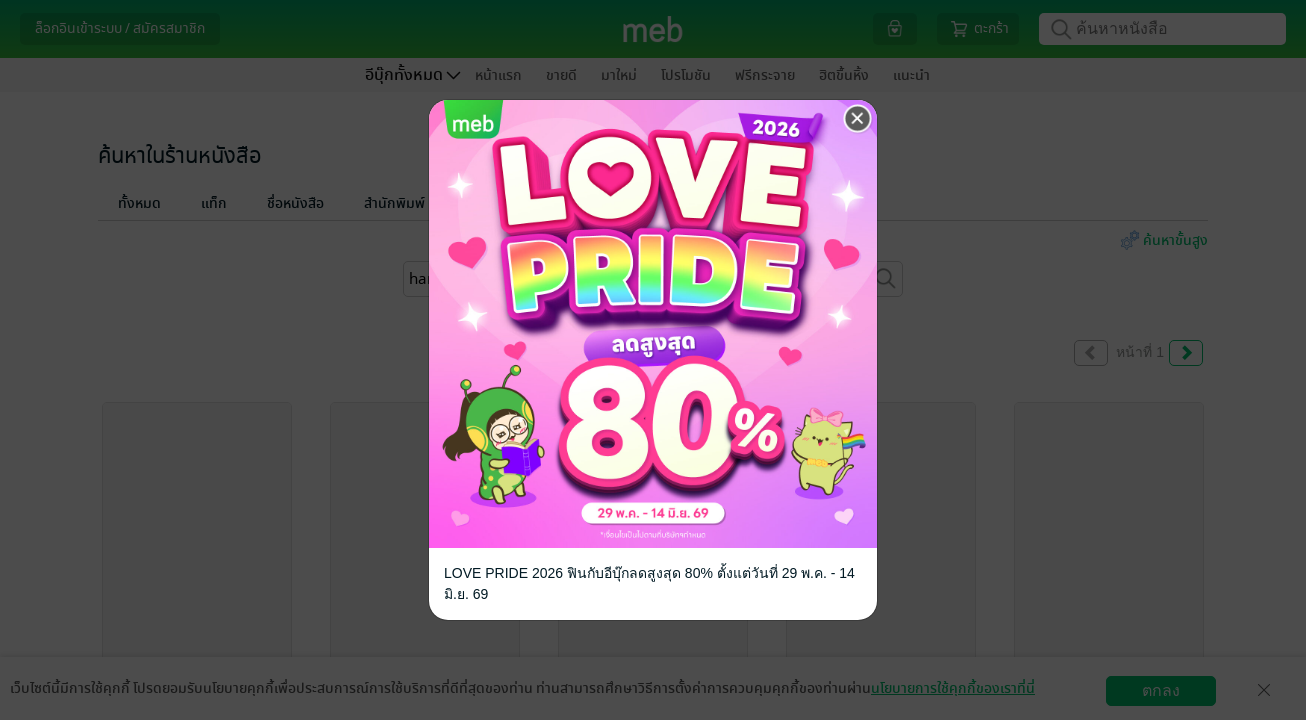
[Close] (858, 119)
